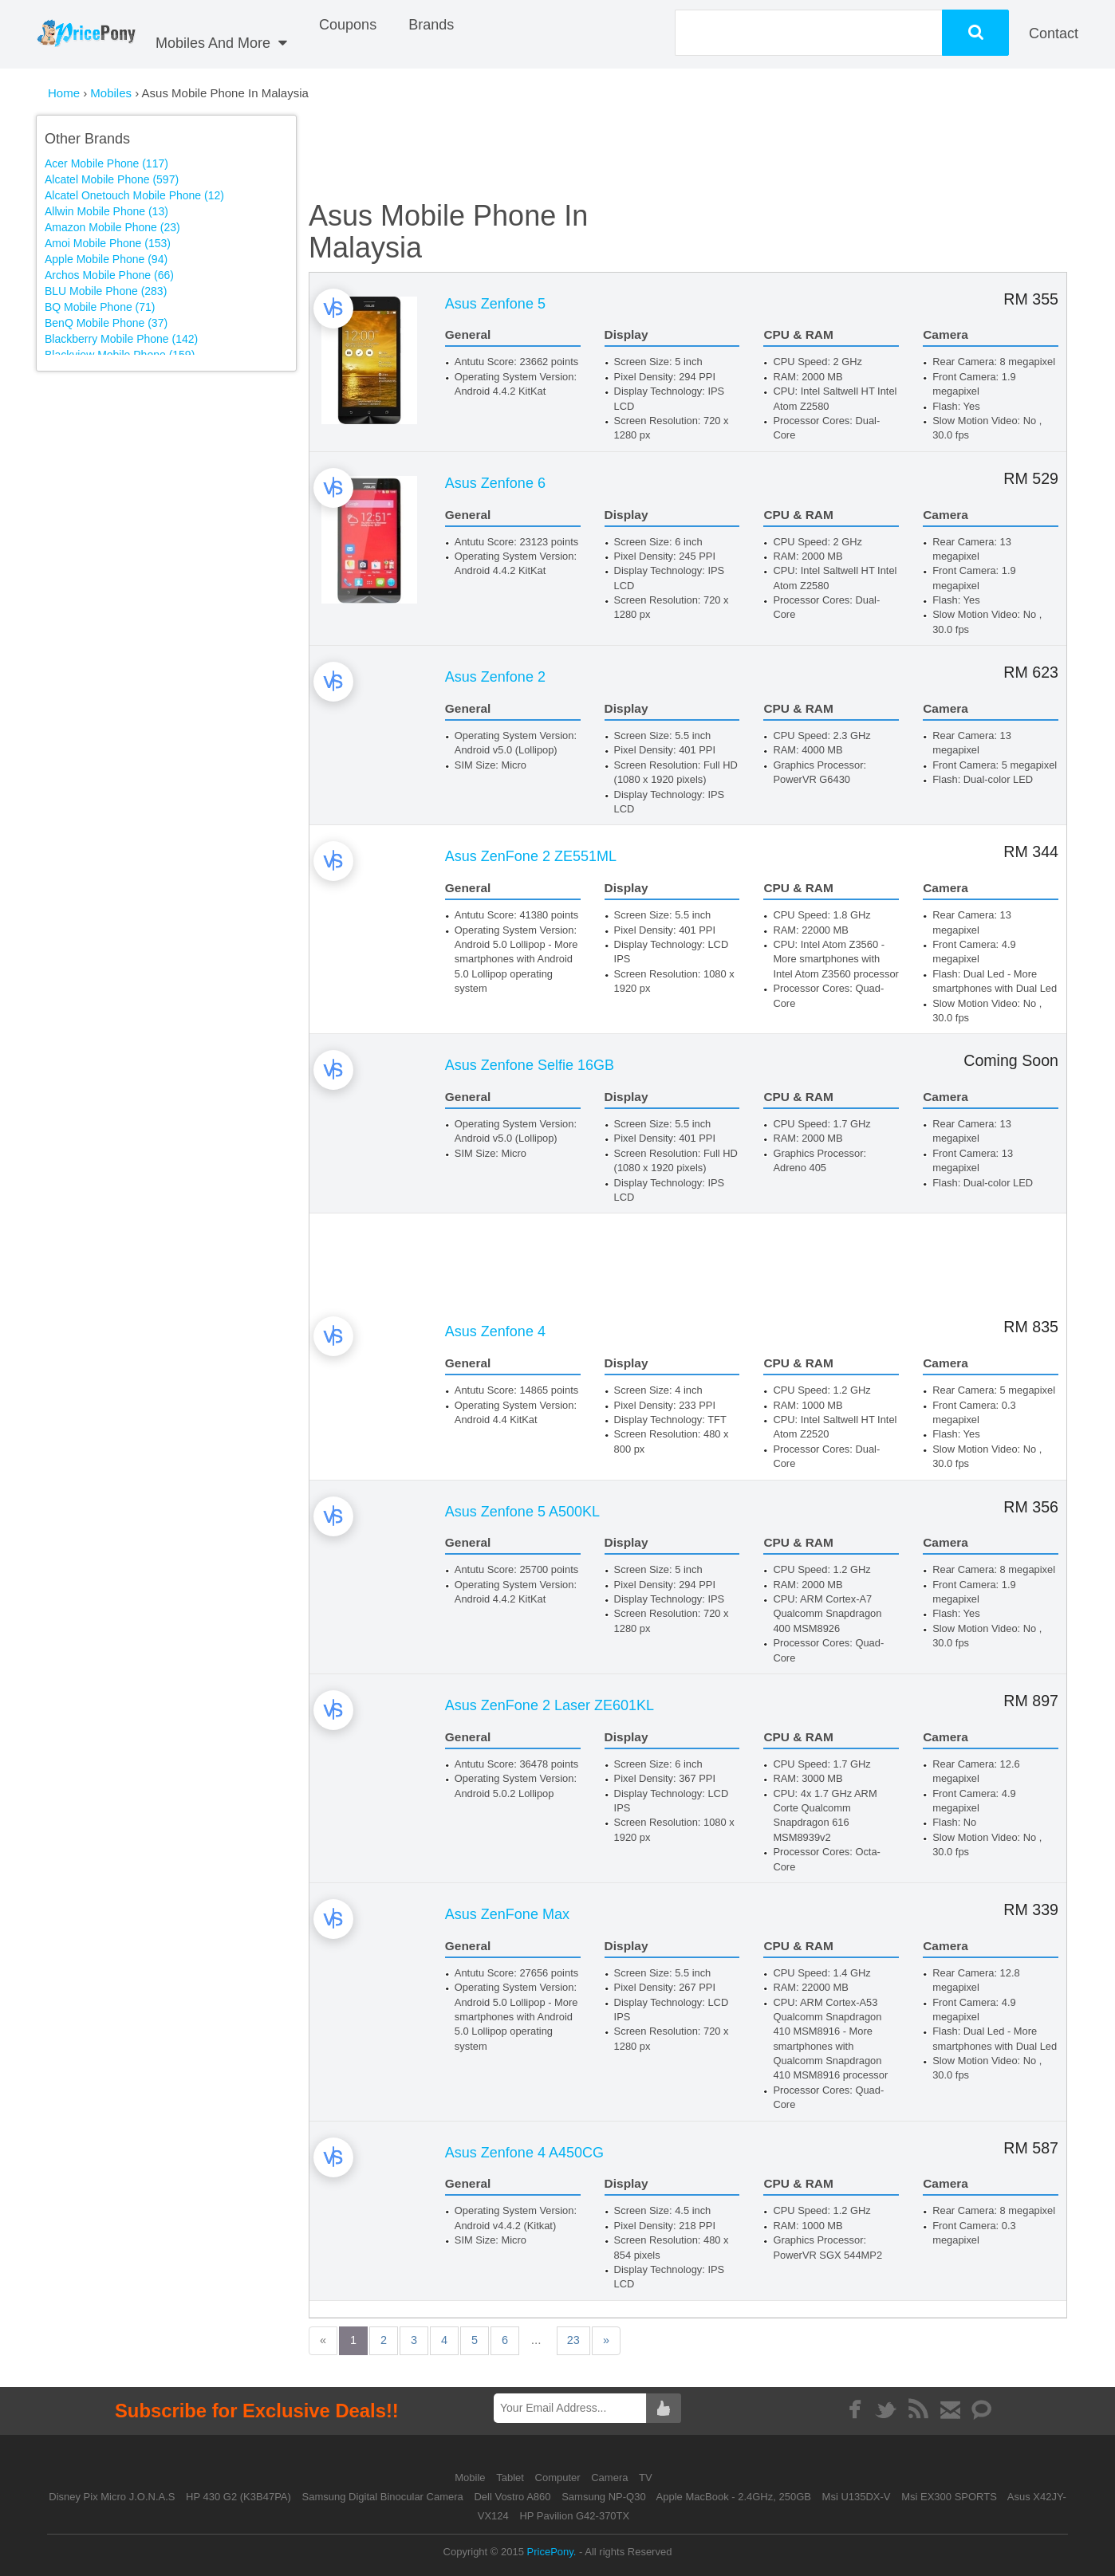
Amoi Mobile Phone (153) (108, 243)
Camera (611, 2478)
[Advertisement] (182, 491)
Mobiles (112, 93)
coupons (347, 25)
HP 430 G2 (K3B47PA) (238, 2497)
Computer (559, 2478)
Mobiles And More (221, 43)
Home (64, 93)
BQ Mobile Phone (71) (100, 307)
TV (645, 2478)
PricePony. (552, 2552)
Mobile (471, 2478)
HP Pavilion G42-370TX (574, 2516)
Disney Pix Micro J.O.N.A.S (112, 2497)
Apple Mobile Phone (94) (106, 259)
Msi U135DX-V (856, 2497)
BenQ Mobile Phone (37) (106, 323)
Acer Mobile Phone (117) (106, 163)
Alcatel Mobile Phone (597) (112, 179)
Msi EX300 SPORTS (949, 2497)
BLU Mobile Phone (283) (106, 291)
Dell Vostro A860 (512, 2497)
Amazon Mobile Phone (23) (112, 227)
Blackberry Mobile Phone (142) (121, 338)
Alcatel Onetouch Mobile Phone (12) (134, 195)
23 (607, 2340)
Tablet (511, 2478)
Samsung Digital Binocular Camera (382, 2497)
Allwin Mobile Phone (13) (106, 211)
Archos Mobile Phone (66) (109, 275)
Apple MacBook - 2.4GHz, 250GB (733, 2497)
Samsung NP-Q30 (603, 2497)
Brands (431, 25)
